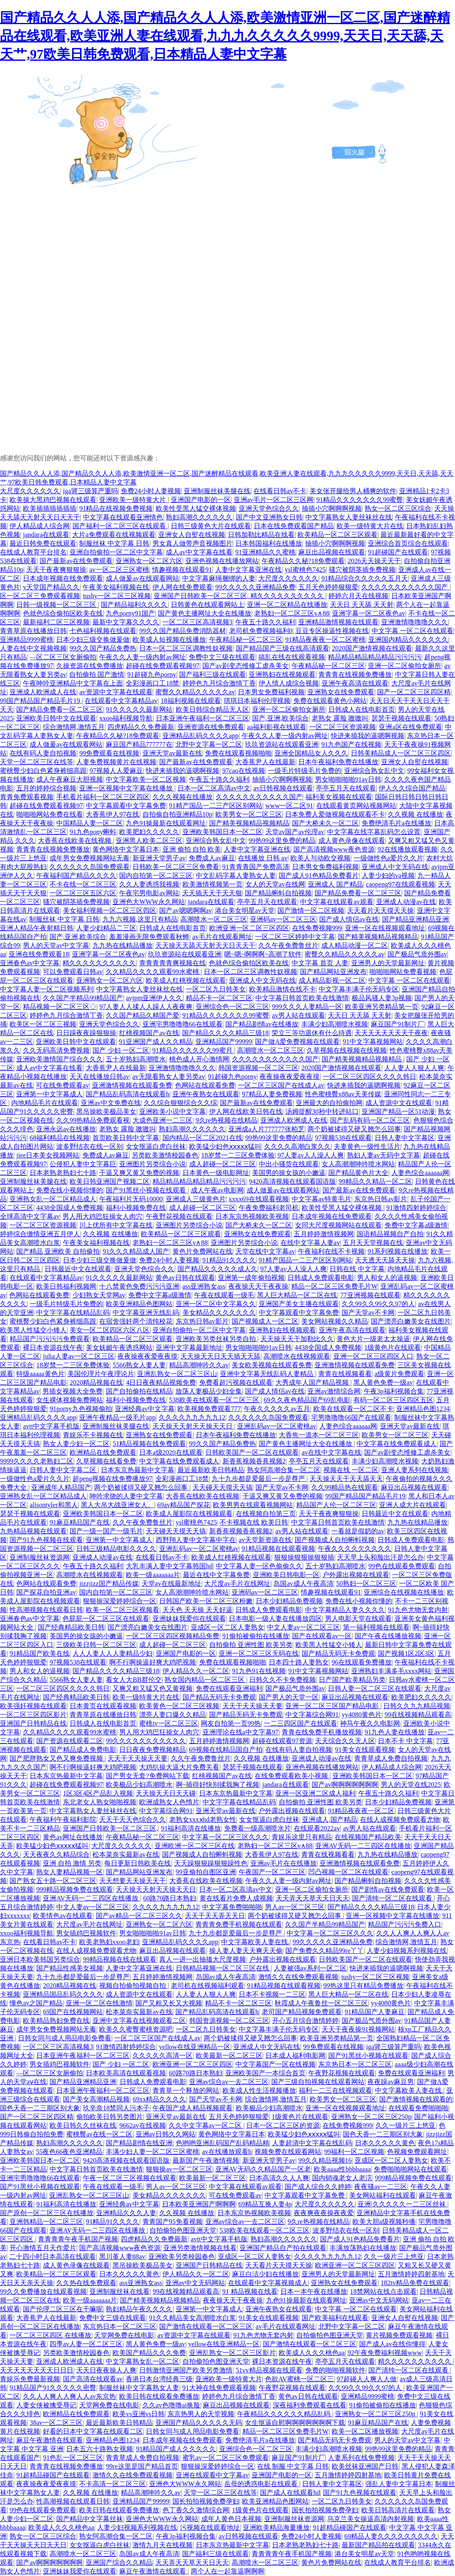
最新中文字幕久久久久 (125, 622)
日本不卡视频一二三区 (272, 1994)
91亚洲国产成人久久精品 (155, 1041)
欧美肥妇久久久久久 (149, 831)
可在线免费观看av (62, 1085)
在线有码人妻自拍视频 (43, 753)
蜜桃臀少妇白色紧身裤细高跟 (43, 770)
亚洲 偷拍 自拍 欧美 (191, 849)
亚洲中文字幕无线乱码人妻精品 (267, 1373)
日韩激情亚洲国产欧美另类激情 (185, 2370)
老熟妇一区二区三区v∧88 (291, 613)
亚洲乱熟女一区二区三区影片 (232, 2352)
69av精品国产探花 (183, 1504)
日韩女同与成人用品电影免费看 (64, 2038)
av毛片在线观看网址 (222, 936)
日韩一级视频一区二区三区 (57, 604)
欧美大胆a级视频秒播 (383, 2221)
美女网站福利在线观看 (382, 2195)
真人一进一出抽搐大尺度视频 (202, 1959)
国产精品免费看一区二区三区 (59, 709)
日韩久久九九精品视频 (416, 1705)
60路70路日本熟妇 (169, 1898)
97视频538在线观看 (343, 1137)
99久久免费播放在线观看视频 (43, 2291)
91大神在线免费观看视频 (219, 2387)
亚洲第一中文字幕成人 (49, 1094)
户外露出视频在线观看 (355, 1574)
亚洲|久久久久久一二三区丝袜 (402, 2204)
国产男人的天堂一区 (289, 1697)
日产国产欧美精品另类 (352, 1679)
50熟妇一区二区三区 (366, 1583)
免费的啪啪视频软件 (335, 2370)
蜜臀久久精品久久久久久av (195, 692)
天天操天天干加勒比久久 (297, 1338)
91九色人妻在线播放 (395, 1732)
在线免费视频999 (317, 928)
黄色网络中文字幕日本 (125, 849)
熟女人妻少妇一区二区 (76, 1443)
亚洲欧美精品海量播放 (276, 2527)
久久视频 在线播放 (415, 814)
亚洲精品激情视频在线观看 (338, 622)
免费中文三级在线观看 (222, 657)
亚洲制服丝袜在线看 (120, 2291)
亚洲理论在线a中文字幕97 (240, 1732)
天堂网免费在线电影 (124, 2335)
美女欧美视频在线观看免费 (272, 1365)
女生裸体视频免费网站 (69, 1400)
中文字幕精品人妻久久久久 (345, 1609)
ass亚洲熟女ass (203, 1286)
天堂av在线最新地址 (171, 1583)
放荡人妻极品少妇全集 (208, 1391)
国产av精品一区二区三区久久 (139, 1915)
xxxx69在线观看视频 (259, 1198)
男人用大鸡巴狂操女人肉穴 (102, 1216)
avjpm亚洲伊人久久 (154, 997)
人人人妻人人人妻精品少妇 (112, 1653)
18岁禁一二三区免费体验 (238, 1155)
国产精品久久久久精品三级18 (225, 1032)
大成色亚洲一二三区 (162, 1120)
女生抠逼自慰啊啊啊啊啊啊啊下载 (295, 2422)
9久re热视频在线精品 (227, 1120)
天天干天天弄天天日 (215, 1915)
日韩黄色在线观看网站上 (207, 604)
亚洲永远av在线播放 (66, 1129)
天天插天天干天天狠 (212, 893)
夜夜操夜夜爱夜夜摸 (290, 1076)
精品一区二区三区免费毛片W (334, 1286)
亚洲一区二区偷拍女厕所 (404, 665)
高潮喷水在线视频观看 (296, 1356)
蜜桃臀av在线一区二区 (99, 2134)
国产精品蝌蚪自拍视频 (278, 893)
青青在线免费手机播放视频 (322, 1732)
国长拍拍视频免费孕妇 (205, 2501)
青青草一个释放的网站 (185, 2090)
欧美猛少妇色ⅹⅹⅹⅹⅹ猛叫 (225, 1146)
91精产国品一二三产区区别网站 (215, 805)
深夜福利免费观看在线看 (309, 2405)
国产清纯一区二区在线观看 (393, 1898)
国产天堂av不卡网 (368, 1312)
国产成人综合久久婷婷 (318, 2186)
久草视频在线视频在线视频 (347, 1050)
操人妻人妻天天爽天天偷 (245, 1950)
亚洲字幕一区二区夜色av (368, 613)
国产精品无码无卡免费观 (338, 1653)
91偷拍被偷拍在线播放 (255, 1635)
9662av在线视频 (142, 2125)
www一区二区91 (289, 805)
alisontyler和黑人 (54, 1504)
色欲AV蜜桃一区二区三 (299, 2378)
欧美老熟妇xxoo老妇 (109, 1941)
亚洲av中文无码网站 (195, 2282)
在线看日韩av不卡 (279, 490)
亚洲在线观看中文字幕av (212, 2475)
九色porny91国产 (130, 613)
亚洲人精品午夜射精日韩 (36, 928)
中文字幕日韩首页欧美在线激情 (302, 997)
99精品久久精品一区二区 (375, 1181)
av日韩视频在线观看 (283, 788)
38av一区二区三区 (56, 2422)
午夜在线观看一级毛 (224, 1295)
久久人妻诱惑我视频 (149, 884)
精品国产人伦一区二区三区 (336, 1504)
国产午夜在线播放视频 (388, 1635)
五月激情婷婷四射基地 (411, 2274)
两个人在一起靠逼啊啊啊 (227, 2571)
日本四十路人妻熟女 (299, 1662)
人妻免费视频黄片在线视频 (116, 761)
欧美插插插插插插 (49, 508)
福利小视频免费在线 (136, 1207)
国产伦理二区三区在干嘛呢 (63, 2309)
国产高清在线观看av (92, 2378)
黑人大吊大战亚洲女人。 (117, 1504)
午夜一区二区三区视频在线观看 (129, 2177)
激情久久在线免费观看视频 (298, 1976)
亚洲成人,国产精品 (329, 1819)
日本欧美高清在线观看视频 (126, 2073)
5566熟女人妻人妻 (139, 1365)
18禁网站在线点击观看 (383, 2291)
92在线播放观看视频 (408, 849)
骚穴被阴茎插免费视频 (362, 569)
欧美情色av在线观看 (62, 1915)
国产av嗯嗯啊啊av (185, 910)
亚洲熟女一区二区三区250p (371, 2116)
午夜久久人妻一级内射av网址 (142, 657)
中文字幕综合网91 (312, 1714)
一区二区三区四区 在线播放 (50, 2335)
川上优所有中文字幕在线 (115, 1225)
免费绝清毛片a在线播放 (396, 823)
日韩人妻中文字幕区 (405, 1137)
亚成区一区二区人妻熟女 (227, 1627)
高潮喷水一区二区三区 (213, 919)
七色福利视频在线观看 (103, 630)
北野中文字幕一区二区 (208, 744)
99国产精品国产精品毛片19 (41, 700)
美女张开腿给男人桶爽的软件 (353, 490)
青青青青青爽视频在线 (172, 962)
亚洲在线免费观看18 (39, 954)
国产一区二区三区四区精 (413, 692)
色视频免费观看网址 (417, 2151)
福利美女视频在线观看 (338, 796)
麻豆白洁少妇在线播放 (265, 2274)
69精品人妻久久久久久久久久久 (391, 2536)
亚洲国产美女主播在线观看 (299, 1303)
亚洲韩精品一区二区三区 (46, 2221)
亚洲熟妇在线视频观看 (282, 674)
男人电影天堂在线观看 (358, 1618)
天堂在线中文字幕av (265, 1251)
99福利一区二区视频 (354, 2151)
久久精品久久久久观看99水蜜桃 (153, 971)
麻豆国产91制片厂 (397, 1024)
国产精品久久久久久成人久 (218, 1268)
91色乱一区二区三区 (73, 2457)
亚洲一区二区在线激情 (99, 2003)
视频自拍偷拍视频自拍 (133, 1985)
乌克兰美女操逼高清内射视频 (370, 2518)
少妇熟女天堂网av (98, 1295)
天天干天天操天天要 (252, 1705)
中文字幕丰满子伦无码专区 (359, 989)
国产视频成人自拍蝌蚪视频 (335, 1539)
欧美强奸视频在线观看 (33, 1705)
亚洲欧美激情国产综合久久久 (59, 1059)
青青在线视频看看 (345, 1373)
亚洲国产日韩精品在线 (33, 1723)
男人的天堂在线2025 (411, 1784)
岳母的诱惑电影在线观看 (261, 2483)
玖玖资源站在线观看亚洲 (281, 744)
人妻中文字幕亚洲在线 (248, 569)
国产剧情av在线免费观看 (387, 1889)
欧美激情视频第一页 (212, 884)
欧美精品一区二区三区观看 (338, 534)
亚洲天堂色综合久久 (269, 508)
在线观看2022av (317, 1828)
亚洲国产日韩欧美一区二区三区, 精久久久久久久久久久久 (239, 595)
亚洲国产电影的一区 (201, 499)
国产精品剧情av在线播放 (261, 1024)
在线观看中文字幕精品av (121, 700)
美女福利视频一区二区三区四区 (109, 910)
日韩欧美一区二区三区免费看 (175, 866)
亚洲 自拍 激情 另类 (72, 1863)
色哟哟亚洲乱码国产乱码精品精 (222, 2142)
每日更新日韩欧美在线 (137, 1863)
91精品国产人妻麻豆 (375, 2011)
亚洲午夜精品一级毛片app (117, 1417)
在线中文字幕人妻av (310, 1242)
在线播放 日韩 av (263, 858)
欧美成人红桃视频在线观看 (186, 980)
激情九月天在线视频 (162, 2545)
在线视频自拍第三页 (266, 1513)
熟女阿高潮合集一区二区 (283, 1469)
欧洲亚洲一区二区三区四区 (249, 928)
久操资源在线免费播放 (89, 665)
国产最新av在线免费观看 (76, 560)
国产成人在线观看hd (290, 2492)
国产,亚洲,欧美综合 (280, 718)
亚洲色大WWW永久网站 (148, 901)
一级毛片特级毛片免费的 (304, 770)
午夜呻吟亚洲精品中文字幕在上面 (73, 683)
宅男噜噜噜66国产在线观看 (351, 1417)
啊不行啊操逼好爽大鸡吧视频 (152, 1662)
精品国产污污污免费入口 (404, 1924)
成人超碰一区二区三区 (222, 1164)
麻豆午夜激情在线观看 (49, 2440)
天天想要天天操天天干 (132, 1880)
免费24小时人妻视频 (151, 490)
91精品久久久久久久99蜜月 (193, 1050)
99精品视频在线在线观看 (119, 1959)
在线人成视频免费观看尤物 (400, 1819)
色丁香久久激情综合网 (195, 2510)
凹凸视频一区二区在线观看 (348, 1871)
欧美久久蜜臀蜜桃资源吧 (135, 2029)
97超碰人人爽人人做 (367, 2378)
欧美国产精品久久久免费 (149, 2352)
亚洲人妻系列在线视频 (414, 1469)
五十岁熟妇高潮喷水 (136, 1059)
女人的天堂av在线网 (275, 884)
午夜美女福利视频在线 (115, 587)
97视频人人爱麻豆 (116, 770)
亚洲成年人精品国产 (61, 1487)
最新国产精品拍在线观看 (378, 2545)
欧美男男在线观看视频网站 (253, 1504)
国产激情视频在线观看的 (415, 2099)
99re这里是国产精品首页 (142, 2466)
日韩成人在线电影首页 (361, 709)
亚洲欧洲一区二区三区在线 (195, 1845)
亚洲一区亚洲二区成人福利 (315, 1793)
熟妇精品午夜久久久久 (139, 2309)
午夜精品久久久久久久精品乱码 (284, 2413)
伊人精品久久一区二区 (195, 1670)
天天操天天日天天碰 (166, 1793)
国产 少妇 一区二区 (120, 1050)
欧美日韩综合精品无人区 (212, 709)
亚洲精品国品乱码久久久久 (63, 1994)
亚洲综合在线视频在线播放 (404, 1592)
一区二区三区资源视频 (342, 726)
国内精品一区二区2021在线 (202, 1137)
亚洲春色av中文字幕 (30, 962)
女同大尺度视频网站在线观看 (338, 1225)
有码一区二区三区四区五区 (393, 1400)
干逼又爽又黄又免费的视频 (139, 1172)
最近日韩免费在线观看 (43, 543)
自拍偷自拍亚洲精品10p (177, 814)
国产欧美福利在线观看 (335, 2317)
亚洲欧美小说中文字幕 (172, 1111)
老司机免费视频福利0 (260, 630)
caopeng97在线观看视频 (400, 884)
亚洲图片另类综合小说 (152, 1164)
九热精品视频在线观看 (33, 1531)
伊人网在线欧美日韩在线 (245, 1111)
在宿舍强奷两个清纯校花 (135, 1321)
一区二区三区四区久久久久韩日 (369, 1076)
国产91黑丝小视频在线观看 (147, 1190)
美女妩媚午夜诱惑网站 (119, 1347)
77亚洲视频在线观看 (370, 1295)
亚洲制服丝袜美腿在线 (217, 490)
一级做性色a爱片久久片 (388, 858)
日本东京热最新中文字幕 (137, 1469)
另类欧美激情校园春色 (165, 1155)
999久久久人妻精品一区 (307, 1006)
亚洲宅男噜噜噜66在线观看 (182, 1024)
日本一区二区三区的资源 (283, 2125)
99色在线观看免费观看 (401, 1566)
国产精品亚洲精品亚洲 (415, 919)
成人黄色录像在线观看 (351, 840)
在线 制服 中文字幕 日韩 (293, 2466)
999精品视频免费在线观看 (74, 1889)
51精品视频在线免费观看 (149, 1443)
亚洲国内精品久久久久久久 (408, 639)
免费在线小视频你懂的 (69, 1190)
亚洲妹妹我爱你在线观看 (189, 1618)
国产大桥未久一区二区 (325, 823)
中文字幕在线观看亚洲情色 (123, 517)
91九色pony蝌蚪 (93, 831)
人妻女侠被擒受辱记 (46, 2405)
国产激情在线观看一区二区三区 (205, 2326)
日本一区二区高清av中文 (214, 788)
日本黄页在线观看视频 (103, 1705)
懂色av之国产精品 (36, 2003)
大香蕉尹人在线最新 (265, 761)
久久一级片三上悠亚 (405, 2125)
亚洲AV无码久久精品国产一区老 (263, 2169)
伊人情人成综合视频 (289, 683)
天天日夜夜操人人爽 (106, 2370)
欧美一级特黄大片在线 (370, 525)
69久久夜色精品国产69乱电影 (307, 1400)
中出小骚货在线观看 (289, 1164)
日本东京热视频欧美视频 (252, 1216)
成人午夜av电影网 (217, 1190)
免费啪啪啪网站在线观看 (410, 2169)
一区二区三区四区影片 (33, 1714)
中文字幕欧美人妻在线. (255, 1941)
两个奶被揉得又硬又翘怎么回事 (354, 1129)
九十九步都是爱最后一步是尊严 (259, 1478)
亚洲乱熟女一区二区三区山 (177, 1373)
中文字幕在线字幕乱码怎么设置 (373, 831)
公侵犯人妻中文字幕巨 (83, 1164)
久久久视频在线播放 (182, 796)
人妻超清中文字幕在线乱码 (312, 2142)
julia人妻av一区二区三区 (79, 1356)
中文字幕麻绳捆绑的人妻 (218, 578)
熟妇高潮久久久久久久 (199, 517)
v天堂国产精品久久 (51, 587)
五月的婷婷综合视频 (46, 788)
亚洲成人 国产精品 (335, 884)
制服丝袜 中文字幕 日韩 (114, 543)
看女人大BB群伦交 (133, 1679)
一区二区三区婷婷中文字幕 (295, 936)
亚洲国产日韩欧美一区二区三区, (110, 1828)
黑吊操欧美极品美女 (106, 1111)
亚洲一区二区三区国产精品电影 (332, 1705)
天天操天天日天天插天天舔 (220, 1356)
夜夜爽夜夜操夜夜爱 (324, 2212)
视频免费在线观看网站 (288, 2151)
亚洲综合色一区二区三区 (232, 1006)
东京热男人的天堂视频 (201, 2413)
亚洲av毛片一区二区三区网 (273, 499)
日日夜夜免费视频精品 (152, 1749)
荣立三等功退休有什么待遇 (312, 1032)
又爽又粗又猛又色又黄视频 (152, 1688)
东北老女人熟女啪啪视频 (99, 1802)
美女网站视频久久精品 (334, 1321)
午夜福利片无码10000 (130, 1198)
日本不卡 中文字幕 (405, 1740)
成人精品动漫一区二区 (354, 945)
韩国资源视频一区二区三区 (258, 1067)
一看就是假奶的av (357, 1531)
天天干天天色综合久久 (132, 1819)
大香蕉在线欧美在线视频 (75, 840)
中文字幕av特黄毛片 (321, 1198)
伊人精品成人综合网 (40, 525)
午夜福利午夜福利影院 (63, 1819)
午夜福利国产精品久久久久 (76, 875)
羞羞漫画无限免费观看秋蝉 (149, 936)
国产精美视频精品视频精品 (249, 823)
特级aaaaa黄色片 (40, 1373)
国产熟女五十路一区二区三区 (53, 1880)
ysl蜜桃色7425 (305, 569)
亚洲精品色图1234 (423, 1408)
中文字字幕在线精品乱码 (73, 1312)
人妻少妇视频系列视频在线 (407, 1950)
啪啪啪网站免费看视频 (403, 971)
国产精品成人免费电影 (83, 1749)
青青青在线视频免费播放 (355, 674)
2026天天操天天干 (374, 560)
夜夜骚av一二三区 (380, 2186)
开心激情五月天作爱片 (43, 2247)
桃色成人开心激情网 (199, 1059)
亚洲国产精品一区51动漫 (398, 1111)
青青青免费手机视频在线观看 (238, 1924)
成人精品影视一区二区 (332, 980)
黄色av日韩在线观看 (185, 1277)
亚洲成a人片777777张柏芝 (266, 1129)
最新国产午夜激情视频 (205, 2160)
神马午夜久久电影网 (370, 1723)
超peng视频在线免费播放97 (112, 1478)
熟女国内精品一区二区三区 (205, 1679)
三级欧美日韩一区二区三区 (96, 1644)
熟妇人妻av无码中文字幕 (383, 1155)
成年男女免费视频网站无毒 (90, 858)
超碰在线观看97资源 (282, 1740)
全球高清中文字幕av (30, 1216)
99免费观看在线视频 (109, 753)
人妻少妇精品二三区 (106, 928)
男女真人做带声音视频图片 (192, 543)
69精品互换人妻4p (265, 2204)
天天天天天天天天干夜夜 (391, 1032)
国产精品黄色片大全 (358, 1172)
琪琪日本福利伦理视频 (257, 700)
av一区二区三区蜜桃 (119, 569)
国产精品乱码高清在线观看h (127, 1094)
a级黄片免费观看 (399, 1373)
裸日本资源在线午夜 (53, 1347)
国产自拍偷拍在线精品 (139, 1391)
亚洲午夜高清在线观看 (355, 683)
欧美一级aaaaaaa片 (153, 1574)
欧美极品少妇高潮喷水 (139, 1784)
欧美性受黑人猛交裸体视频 (196, 508)
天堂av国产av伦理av (294, 831)
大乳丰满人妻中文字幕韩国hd (169, 1566)
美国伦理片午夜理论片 (101, 1373)
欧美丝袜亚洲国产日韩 (365, 2466)
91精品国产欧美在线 (40, 1653)
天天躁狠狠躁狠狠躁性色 (211, 1863)
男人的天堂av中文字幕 (56, 945)
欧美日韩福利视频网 (66, 1286)
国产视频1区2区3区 (406, 1653)
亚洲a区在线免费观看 (410, 726)
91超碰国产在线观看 (398, 552)
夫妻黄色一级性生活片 (367, 1146)
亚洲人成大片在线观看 (412, 1504)
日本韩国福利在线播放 (268, 543)
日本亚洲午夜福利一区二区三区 (202, 718)
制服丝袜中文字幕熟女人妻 (139, 2387)
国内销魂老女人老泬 (342, 2177)
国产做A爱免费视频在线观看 (297, 1041)
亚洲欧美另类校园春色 (181, 2256)
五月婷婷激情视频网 (324, 1233)
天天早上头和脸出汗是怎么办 (380, 1557)
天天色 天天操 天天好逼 (197, 1609)
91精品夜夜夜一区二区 (361, 1810)
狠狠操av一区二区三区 (179, 2169)
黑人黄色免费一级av (383, 1382)
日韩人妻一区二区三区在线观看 (374, 1688)
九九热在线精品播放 (122, 945)
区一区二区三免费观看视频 (40, 595)
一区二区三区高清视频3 (197, 622)
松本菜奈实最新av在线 (125, 1854)
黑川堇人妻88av (122, 2256)
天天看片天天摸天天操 (380, 910)
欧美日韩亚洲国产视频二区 (110, 1181)
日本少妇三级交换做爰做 (93, 639)
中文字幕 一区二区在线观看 (412, 630)
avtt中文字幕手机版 (51, 1426)
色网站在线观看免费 (205, 1085)
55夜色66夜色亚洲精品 (69, 2151)
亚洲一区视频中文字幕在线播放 (126, 788)
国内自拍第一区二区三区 (155, 875)
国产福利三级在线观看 (212, 674)
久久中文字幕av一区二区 (206, 2125)
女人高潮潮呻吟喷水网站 (358, 1164)
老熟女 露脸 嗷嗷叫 (340, 718)
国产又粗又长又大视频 (168, 2003)
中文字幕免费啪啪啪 (232, 1906)
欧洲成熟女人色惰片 (169, 1802)
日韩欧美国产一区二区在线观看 (252, 1452)
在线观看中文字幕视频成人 (268, 2282)
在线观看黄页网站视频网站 (356, 805)
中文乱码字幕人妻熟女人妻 (236, 875)
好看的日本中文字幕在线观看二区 (93, 2431)
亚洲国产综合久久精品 (119, 2562)
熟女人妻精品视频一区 (69, 1871)
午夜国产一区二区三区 (272, 1871)
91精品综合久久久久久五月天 (364, 578)
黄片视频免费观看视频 (399, 2335)
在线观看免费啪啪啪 (418, 2107)
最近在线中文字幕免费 (216, 1574)
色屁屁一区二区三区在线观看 (105, 1618)
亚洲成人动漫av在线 (406, 901)
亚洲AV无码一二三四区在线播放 (363, 1845)
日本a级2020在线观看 (170, 1452)
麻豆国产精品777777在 (139, 744)
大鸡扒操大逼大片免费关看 (179, 1767)
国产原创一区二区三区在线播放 (46, 2212)
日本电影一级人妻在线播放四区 (275, 1618)
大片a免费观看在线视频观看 (113, 534)
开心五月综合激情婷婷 (305, 2020)
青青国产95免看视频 (172, 2221)
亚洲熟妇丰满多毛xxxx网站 (391, 1670)
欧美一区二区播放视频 (365, 2431)
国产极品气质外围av (417, 954)
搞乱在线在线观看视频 (291, 657)
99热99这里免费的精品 (282, 840)
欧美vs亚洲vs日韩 (138, 2413)
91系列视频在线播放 (398, 1251)
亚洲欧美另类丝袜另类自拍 (217, 1338)
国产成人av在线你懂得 (392, 2343)
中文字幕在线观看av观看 (336, 901)
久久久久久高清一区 (162, 2055)
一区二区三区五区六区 (83, 893)
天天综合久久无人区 (345, 1740)
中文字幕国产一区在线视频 (275, 2064)
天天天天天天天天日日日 (36, 2370)
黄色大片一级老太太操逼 (373, 1338)
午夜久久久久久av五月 (277, 1408)
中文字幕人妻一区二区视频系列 (46, 989)
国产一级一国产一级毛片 (106, 1531)
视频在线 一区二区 (350, 1469)
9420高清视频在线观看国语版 (292, 1181)
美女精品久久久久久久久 (219, 1312)
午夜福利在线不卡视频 (331, 1251)
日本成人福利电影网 (295, 2055)
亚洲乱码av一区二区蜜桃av (276, 1426)
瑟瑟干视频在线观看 (401, 718)
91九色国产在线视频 (351, 744)
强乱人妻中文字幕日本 (398, 2483)
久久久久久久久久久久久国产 (405, 587)
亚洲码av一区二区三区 (283, 919)
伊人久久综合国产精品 (412, 788)
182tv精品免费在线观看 (414, 2282)
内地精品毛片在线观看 (44, 1102)
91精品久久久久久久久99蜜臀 (359, 499)
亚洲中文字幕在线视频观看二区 (139, 2020)
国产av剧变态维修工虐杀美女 (245, 665)
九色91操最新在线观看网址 (166, 823)
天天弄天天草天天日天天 (312, 1898)
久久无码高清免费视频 (56, 1050)
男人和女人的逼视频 (387, 1277)
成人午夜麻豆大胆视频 (69, 779)
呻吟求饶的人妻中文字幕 (126, 1496)
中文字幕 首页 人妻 (320, 962)
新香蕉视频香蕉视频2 (254, 1461)
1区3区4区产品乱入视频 (98, 1793)
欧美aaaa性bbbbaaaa (342, 2169)
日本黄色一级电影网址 (215, 1172)
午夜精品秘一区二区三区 (245, 639)
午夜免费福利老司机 (269, 1207)
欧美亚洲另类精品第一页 (381, 1006)
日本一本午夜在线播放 (313, 2291)
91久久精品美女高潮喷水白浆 (192, 2317)
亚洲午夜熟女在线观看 (205, 1094)
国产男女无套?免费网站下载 (147, 1775)
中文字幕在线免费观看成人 (397, 1443)
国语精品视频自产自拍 (390, 1233)
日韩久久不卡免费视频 (282, 1679)
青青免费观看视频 (26, 796)
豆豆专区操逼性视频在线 (332, 630)
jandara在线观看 (46, 534)
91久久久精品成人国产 (135, 1251)
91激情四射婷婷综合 (416, 1207)
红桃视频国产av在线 (149, 1032)
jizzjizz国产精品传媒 (108, 1583)
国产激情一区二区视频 (311, 910)
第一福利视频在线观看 (376, 1627)
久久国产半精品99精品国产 (83, 997)
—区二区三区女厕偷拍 (63, 657)
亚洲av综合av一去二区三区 (228, 2081)
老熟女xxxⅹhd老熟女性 (202, 1819)
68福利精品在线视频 (60, 1137)
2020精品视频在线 (96, 1382)
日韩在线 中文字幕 (357, 1268)
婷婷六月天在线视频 (358, 595)
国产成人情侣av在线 (349, 919)
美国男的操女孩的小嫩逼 (288, 1172)
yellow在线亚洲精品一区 (195, 2046)
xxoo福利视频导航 (125, 718)
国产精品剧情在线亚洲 (139, 2142)
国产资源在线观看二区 (69, 1740)
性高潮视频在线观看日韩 (46, 1609)
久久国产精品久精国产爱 (142, 1015)
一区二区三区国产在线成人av (281, 1085)
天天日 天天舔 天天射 (361, 604)
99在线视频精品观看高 (418, 1714)
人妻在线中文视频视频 (33, 648)
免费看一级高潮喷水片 (257, 1828)
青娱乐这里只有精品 (302, 1837)
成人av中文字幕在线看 (199, 552)
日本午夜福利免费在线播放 (338, 761)
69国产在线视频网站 (73, 2011)
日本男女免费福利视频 (271, 692)
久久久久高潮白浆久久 (297, 1146)
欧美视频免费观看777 (209, 1408)
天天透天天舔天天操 (385, 1260)
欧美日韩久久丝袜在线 (83, 2125)
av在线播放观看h (227, 2151)
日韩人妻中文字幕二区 (64, 1469)
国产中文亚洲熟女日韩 (269, 517)
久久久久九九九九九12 (192, 1417)
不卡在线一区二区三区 (83, 884)
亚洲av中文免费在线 (110, 1102)
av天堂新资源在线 (265, 1539)
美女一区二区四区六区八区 (110, 1330)
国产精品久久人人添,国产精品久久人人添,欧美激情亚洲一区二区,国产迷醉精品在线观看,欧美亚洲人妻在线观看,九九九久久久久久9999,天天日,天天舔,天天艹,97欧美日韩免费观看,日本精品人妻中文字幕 (225, 36)
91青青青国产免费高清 (255, 866)
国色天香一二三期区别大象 (40, 2107)
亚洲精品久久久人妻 (126, 2212)
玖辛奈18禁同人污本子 (116, 2107)
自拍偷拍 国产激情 (96, 674)
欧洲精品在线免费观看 (103, 1452)
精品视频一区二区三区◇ (59, 1006)
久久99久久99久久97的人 (378, 1303)
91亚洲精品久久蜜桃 (265, 552)
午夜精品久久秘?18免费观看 (303, 560)
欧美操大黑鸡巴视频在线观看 (53, 499)
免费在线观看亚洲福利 (229, 1688)
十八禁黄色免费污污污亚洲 (139, 1286)
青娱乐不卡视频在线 (93, 1434)
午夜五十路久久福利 (265, 622)
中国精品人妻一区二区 (89, 823)
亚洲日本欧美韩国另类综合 (40, 1959)
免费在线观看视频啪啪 (238, 753)
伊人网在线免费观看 (182, 587)
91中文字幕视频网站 (373, 1041)
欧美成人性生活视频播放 (259, 2090)
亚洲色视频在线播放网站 (222, 560)
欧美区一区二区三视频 (43, 1024)
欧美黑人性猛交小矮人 (33, 1330)
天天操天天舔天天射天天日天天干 (205, 945)
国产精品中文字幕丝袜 (89, 2518)
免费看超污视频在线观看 (235, 1382)
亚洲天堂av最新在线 (172, 753)
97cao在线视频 (243, 770)
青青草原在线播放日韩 (33, 630)
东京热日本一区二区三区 (355, 2064)
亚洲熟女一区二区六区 (149, 560)
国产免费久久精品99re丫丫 (324, 1950)
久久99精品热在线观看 (344, 1487)
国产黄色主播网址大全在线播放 (204, 613)
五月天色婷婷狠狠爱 (328, 587)
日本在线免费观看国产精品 (294, 525)
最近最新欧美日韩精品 (211, 1469)
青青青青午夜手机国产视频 (78, 2239)
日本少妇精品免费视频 (289, 1601)
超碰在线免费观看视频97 (162, 665)
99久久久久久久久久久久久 (146, 1740)
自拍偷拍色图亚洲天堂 (183, 2230)
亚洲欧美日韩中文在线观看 (56, 718)
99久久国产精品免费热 (103, 648)
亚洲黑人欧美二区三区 (149, 840)
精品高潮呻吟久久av (199, 1365)
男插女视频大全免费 (72, 1391)
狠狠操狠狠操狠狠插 (304, 1557)
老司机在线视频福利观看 (207, 1985)
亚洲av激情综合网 (334, 1391)
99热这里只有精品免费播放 (363, 1985)
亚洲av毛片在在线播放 (283, 1863)
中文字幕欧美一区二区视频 (146, 779)
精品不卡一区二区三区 (219, 997)
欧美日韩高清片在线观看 (398, 2510)
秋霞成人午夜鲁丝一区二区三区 (321, 2003)
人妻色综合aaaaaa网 (420, 1172)
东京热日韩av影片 (380, 1198)
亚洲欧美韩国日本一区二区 (222, 831)
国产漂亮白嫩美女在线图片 (411, 1321)
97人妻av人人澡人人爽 (311, 1155)
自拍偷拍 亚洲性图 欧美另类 (250, 1644)
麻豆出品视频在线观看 (331, 552)
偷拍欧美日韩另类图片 (109, 2116)
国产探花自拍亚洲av (46, 1592)
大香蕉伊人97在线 (112, 814)
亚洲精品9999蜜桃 (26, 639)
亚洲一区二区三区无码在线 (259, 1653)
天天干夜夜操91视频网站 (358, 2029)
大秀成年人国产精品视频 (312, 1382)
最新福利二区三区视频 (56, 622)
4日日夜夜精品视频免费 (161, 1382)
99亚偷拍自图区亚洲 (206, 1871)
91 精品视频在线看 (250, 2291)
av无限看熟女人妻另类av (168, 1076)
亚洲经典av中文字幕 (145, 1408)
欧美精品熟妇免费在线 (56, 2020)
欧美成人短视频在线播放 (169, 639)
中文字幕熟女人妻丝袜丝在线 (348, 517)
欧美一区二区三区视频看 (122, 1609)
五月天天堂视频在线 (373, 1242)
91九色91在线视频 (258, 1670)
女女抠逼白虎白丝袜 (156, 1146)
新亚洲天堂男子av (158, 858)
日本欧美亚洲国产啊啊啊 (198, 2204)
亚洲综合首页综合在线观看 (408, 543)
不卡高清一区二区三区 (112, 2483)
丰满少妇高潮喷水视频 (334, 1024)
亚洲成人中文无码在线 (395, 866)
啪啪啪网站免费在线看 (49, 814)
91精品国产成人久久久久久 (176, 2448)
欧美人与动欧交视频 (320, 858)
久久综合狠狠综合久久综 (180, 1102)
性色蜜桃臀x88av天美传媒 (343, 1094)
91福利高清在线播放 (191, 1828)
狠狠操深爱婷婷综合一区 (119, 1601)
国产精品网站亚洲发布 (333, 971)
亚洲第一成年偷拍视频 (251, 1277)
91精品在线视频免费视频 (115, 508)
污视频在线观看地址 (210, 2527)
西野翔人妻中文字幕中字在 (196, 1539)
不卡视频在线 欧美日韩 (254, 1522)
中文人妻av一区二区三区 (303, 1627)
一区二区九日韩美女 (216, 989)
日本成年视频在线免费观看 (63, 578)
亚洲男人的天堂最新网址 (388, 962)
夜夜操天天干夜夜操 (258, 1286)
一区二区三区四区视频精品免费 (172, 1635)
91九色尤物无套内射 (418, 1609)
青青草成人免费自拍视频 (391, 1758)
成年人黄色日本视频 (231, 2518)
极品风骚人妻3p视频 (382, 997)
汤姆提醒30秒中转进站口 (322, 1111)
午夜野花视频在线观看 (179, 1216)
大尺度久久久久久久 (30, 490)
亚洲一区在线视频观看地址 (385, 928)
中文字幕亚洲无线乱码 (145, 1312)
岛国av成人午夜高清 (303, 1583)
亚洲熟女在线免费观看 (341, 692)
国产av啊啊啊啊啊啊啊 (345, 1784)
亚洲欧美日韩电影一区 (286, 1574)
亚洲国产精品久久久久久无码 (198, 2422)
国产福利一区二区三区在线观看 (120, 525)
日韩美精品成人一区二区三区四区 (401, 753)
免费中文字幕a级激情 (416, 1225)
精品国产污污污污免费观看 (50, 1338)
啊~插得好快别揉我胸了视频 (218, 1784)
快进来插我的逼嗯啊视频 (367, 735)
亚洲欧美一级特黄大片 (133, 499)
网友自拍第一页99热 (231, 1723)
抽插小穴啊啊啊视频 (332, 508)
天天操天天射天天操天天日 (193, 1426)
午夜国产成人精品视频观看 (192, 2107)
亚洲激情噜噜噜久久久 (414, 622)
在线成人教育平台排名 (33, 552)
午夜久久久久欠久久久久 (354, 1548)
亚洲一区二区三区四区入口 (373, 1356)
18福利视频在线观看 (191, 700)
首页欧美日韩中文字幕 (125, 1137)
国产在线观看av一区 (322, 1635)
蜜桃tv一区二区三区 (168, 1723)
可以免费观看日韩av (72, 971)
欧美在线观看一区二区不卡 (353, 1408)
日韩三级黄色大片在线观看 (211, 525)
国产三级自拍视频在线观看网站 (318, 2081)
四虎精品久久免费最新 (141, 726)
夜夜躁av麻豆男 (391, 2081)
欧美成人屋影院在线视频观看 (189, 1513)
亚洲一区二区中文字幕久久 (216, 1303)
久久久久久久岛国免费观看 (90, 866)
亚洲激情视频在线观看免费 (132, 1085)
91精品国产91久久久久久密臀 (53, 2387)
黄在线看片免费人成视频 (236, 1898)
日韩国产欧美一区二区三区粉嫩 (205, 1601)
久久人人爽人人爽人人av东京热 (69, 2396)
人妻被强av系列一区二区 (310, 1968)
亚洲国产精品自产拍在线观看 (283, 2247)
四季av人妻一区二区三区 (86, 2343)
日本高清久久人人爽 (279, 2177)
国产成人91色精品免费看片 (319, 875)
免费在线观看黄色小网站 (330, 700)
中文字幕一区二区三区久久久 (225, 1837)
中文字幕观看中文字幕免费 (126, 805)
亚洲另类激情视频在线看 (200, 2247)
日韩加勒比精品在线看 (261, 534)
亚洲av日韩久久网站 (165, 2134)
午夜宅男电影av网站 (149, 893)
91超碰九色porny (152, 674)
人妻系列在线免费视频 (361, 2457)
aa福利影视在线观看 (276, 726)
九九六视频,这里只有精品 (140, 919)
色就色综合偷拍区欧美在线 (63, 613)
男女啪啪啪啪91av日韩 (348, 779)
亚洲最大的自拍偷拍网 (329, 1102)
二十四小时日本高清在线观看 (52, 2256)
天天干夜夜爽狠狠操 (56, 569)
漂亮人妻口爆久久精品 (172, 1714)
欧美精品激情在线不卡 (282, 989)
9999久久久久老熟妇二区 (36, 1461)
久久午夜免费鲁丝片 (288, 945)
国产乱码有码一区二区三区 (370, 1120)
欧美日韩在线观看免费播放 (159, 2396)
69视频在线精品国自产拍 (225, 1749)
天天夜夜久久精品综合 (56, 1854)
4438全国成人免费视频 (69, 1207)
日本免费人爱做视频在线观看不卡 (335, 814)
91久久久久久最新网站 (139, 709)
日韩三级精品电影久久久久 (116, 1548)
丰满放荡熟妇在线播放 (363, 2247)
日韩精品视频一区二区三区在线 (223, 1968)
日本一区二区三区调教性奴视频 (185, 648)
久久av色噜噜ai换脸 (171, 2405)
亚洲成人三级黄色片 (196, 1198)
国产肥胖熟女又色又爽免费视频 (57, 1758)
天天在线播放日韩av (99, 1076)
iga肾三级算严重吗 (90, 490)
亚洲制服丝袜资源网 (40, 1557)
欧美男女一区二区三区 (248, 814)
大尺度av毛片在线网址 (237, 1583)
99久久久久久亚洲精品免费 (255, 587)
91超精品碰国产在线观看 (53, 2475)
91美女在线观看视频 (365, 1749)
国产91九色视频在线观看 (46, 1539)
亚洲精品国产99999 (223, 1041)
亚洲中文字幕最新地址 (189, 1347)
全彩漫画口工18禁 (152, 683)
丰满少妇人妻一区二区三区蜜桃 (152, 2151)
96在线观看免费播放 (362, 1662)
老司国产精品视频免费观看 (302, 2011)
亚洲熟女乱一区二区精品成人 (53, 1198)
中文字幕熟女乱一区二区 (142, 2361)
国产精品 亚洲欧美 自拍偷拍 (58, 1251)
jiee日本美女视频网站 (47, 1155)
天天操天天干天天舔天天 (346, 1478)
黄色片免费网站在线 (202, 1251)
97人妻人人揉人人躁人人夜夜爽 (145, 1006)
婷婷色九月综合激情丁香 (219, 683)
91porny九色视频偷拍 (81, 1408)
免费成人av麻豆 (212, 858)
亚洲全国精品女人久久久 (311, 753)
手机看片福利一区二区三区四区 (103, 796)
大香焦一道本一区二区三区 (319, 1434)
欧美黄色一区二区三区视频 (179, 1705)
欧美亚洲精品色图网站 (139, 1303)
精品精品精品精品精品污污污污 (374, 657)
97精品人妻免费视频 (272, 1094)
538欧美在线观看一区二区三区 (215, 1400)
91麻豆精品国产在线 (80, 1522)
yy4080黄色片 (362, 1714)
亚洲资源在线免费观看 (211, 726)
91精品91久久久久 (229, 1260)
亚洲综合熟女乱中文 (374, 770)
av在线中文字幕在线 (331, 1452)
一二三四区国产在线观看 (300, 1723)
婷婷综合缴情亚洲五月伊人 (40, 1233)
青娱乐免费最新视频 (30, 2378)
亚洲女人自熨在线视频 (191, 534)
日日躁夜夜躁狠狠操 (86, 1032)
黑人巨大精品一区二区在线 (297, 1295)
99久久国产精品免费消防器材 (182, 630)
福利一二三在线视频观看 (335, 2090)
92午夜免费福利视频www (385, 2352)
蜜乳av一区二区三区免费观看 (225, 2457)
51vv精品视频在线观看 (269, 2370)
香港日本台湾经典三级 (159, 2378)
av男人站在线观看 (298, 1015)
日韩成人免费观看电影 (321, 1277)
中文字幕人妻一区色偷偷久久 (259, 1566)
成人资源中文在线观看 (398, 1102)
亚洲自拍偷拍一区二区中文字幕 (116, 552)
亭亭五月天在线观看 (346, 788)
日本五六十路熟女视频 (99, 2448)
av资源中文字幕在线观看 (115, 692)
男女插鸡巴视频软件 (86, 1933)
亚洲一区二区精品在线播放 (287, 604)
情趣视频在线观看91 (182, 569)
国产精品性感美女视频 (69, 1968)
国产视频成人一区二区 (265, 1321)
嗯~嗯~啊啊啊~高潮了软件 (263, 954)
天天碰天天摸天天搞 (222, 1487)
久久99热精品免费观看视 (93, 1120)
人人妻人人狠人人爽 (414, 1067)
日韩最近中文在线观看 (78, 1268)
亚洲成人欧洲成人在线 (43, 692)
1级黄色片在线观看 (392, 1347)
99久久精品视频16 (325, 2160)
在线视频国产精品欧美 (368, 1837)
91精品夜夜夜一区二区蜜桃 (325, 639)
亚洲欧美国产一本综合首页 (265, 2073)
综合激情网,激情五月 (74, 726)
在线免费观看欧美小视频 (292, 1775)
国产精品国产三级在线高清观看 (282, 648)
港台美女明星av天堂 (245, 910)
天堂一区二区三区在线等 (36, 761)
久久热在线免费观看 (86, 2282)
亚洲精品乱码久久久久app (200, 735)
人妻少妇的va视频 (388, 875)
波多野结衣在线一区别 (89, 1146)
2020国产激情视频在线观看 (372, 648)
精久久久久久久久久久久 (99, 962)
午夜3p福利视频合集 (394, 1391)
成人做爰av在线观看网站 (142, 578)
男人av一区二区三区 (295, 1906)
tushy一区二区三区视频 (117, 595)
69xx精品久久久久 (159, 2099)
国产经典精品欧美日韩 (71, 1627)
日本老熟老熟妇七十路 (63, 1172)
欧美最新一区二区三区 (229, 2055)
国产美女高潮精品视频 (96, 2099)
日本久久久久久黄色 (385, 2142)
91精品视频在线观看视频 (278, 1548)
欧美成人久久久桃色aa (312, 2352)
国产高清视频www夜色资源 (334, 849)
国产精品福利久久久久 (134, 604)
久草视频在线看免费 (106, 1461)
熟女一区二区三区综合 (398, 508)
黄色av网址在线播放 (72, 1837)
